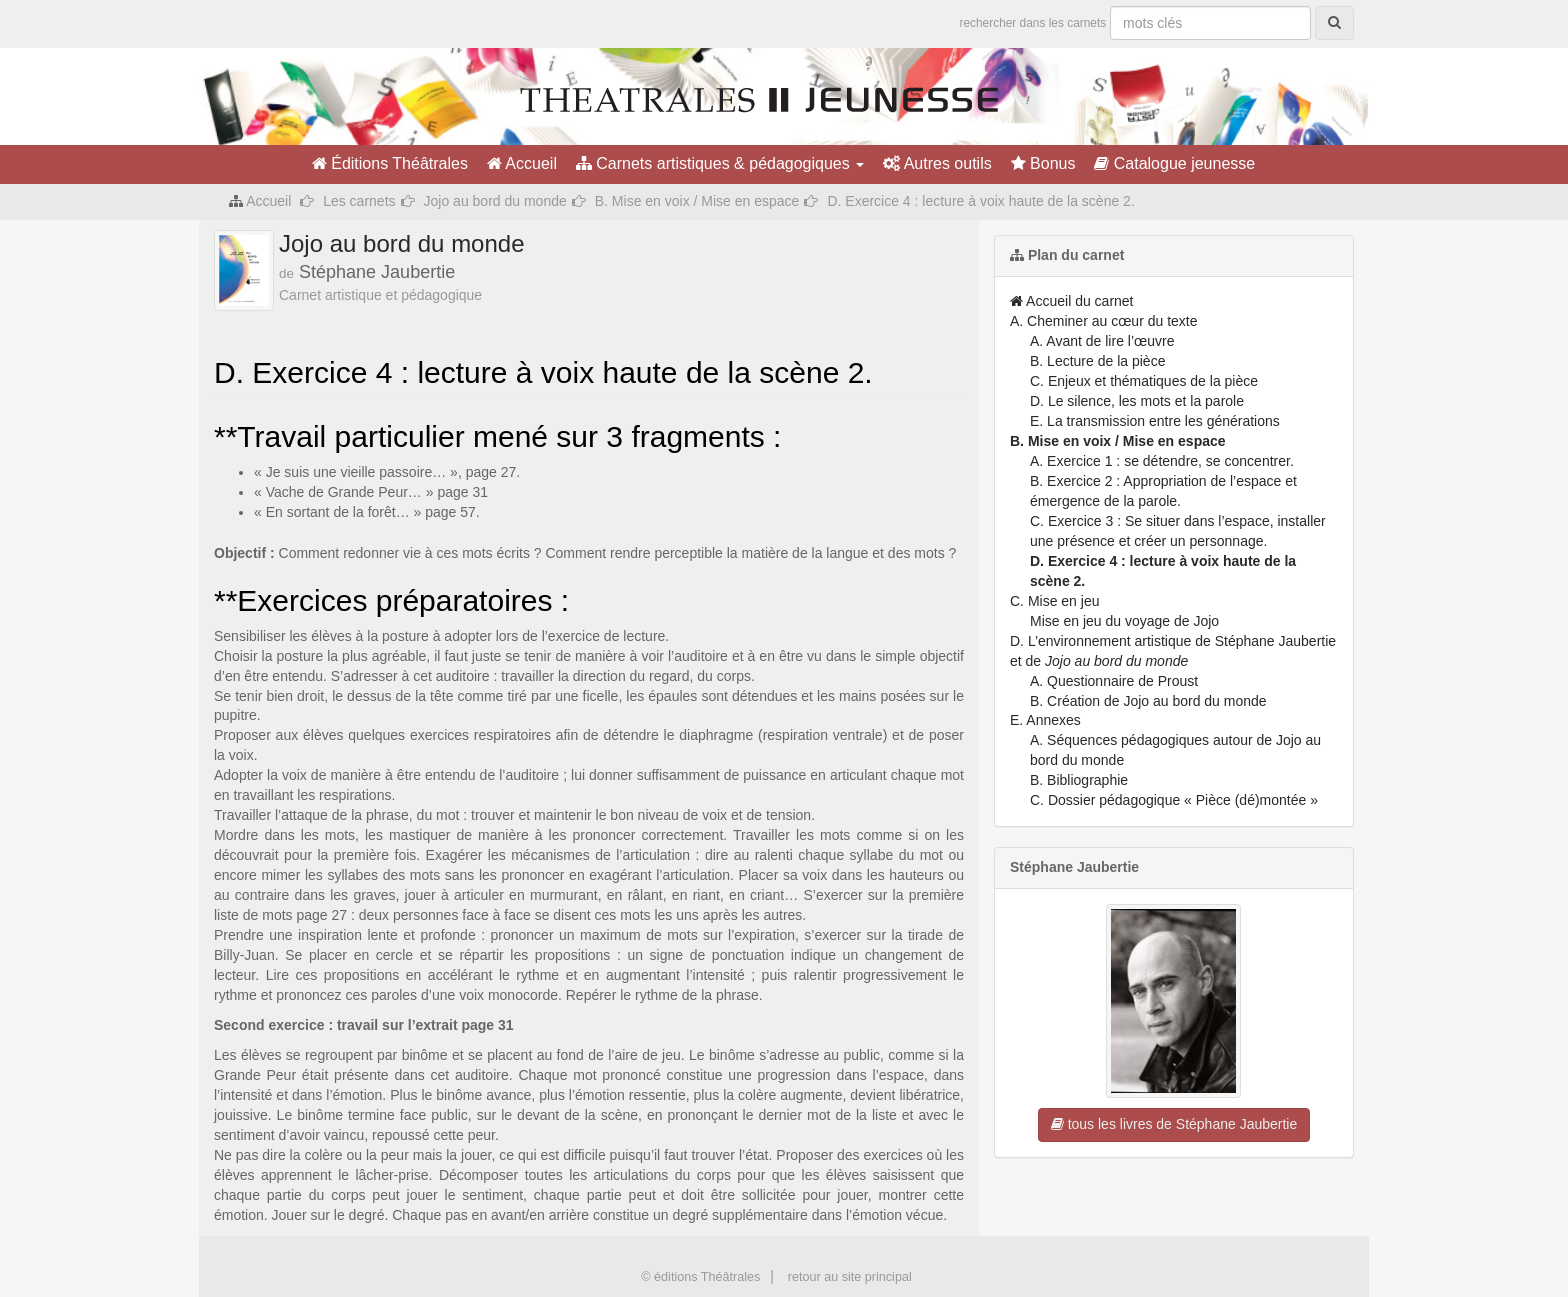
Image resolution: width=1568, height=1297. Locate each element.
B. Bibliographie (1079, 780)
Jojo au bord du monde (495, 201)
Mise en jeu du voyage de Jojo (1124, 621)
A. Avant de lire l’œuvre (1102, 341)
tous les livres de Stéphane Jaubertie (1174, 1124)
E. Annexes (1045, 720)
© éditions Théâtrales (700, 1277)
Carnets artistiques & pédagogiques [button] (720, 163)
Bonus (1043, 163)
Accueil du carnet (1072, 301)
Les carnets (359, 201)
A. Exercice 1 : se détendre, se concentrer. (1162, 461)
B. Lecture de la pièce (1097, 361)
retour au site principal (850, 1277)
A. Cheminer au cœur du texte (1104, 321)
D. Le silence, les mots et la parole (1137, 401)
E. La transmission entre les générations (1155, 421)
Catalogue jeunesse (1174, 163)
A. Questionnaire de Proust (1114, 681)
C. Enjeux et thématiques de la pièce (1144, 381)
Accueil (522, 163)
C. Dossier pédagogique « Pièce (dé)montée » (1174, 800)
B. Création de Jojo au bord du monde (1148, 701)
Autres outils (937, 163)
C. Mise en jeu (1054, 601)
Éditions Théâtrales (390, 163)
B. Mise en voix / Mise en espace (697, 201)
